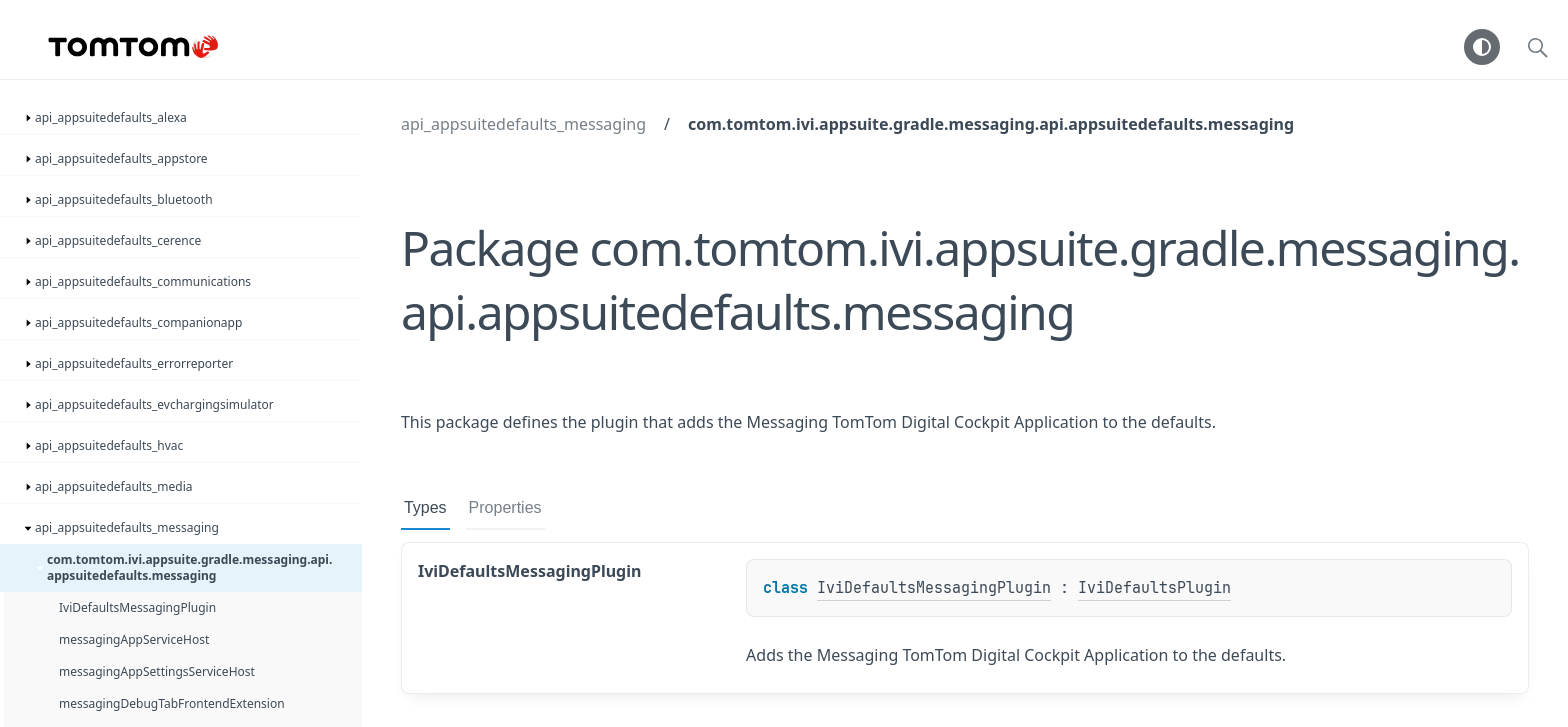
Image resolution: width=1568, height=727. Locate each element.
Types (425, 507)
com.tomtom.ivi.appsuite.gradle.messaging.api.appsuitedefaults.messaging (991, 124)
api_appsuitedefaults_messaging (523, 124)
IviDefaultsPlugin (1154, 588)
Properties (505, 507)
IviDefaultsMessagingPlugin (934, 588)
